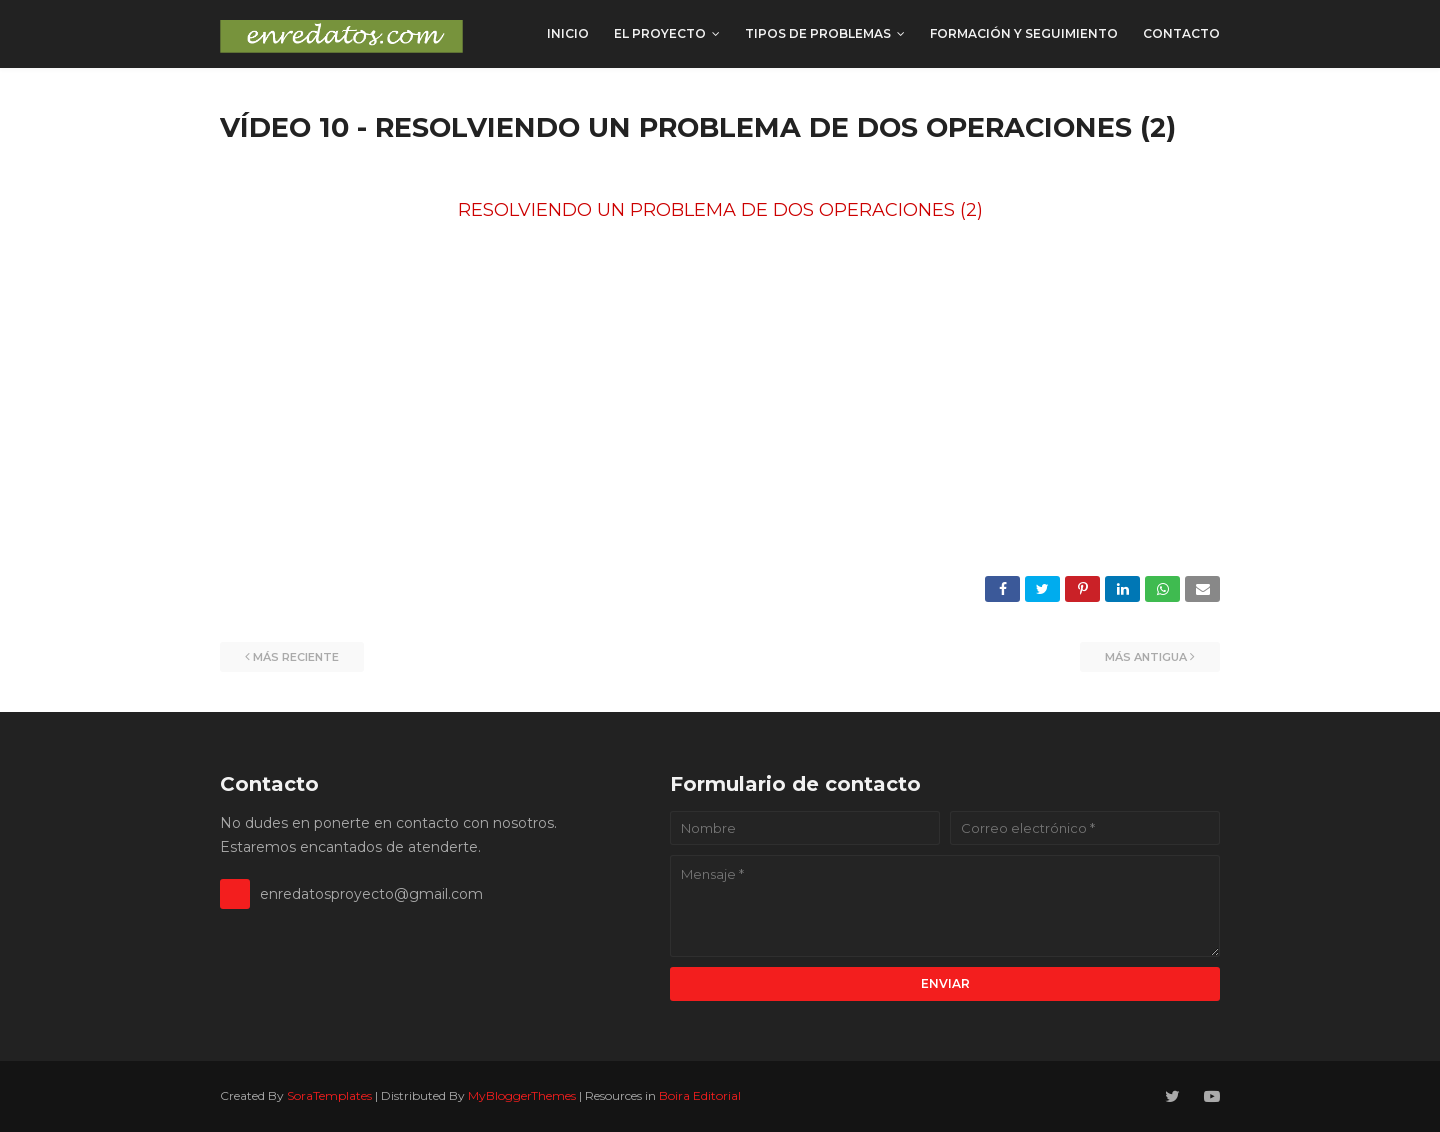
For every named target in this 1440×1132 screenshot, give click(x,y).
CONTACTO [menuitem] (1181, 33)
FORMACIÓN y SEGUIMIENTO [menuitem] (1024, 33)
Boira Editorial (700, 1095)
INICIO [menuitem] (568, 33)
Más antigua (1146, 657)
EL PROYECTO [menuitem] (660, 33)
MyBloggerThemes (522, 1095)
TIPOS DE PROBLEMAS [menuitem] (818, 33)
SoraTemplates (329, 1095)
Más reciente (296, 657)
